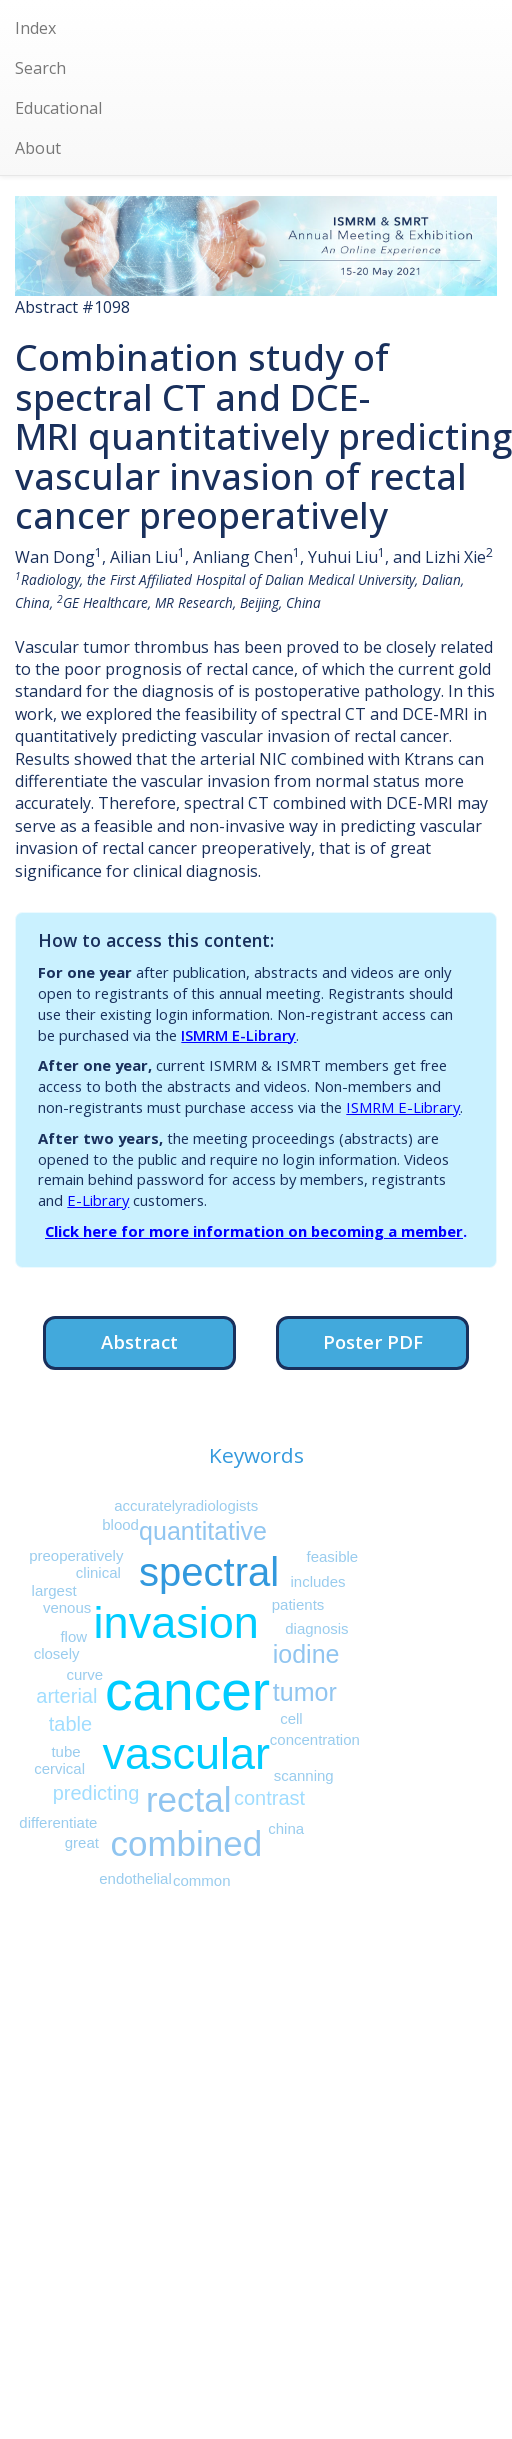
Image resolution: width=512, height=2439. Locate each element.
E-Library (98, 1200)
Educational (58, 108)
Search (40, 68)
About (38, 148)
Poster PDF (373, 1341)
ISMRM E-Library (238, 1035)
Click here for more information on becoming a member (254, 1231)
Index (35, 28)
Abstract (139, 1341)
